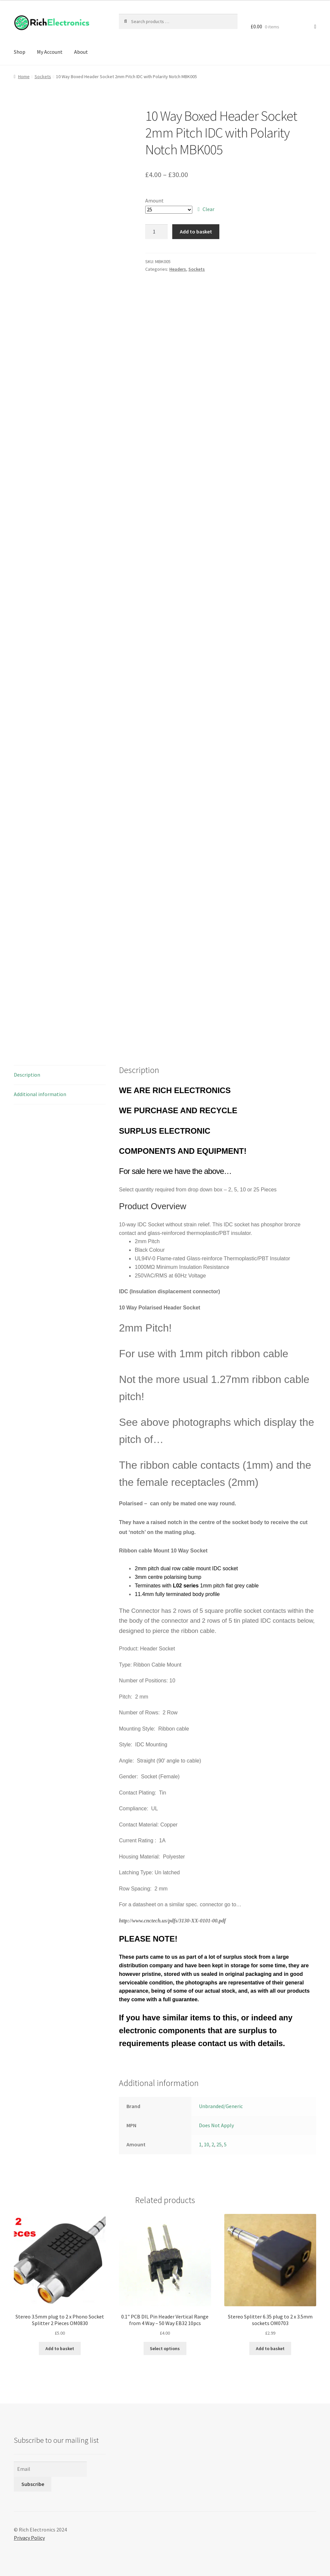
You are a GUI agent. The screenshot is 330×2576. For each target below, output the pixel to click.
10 (206, 2144)
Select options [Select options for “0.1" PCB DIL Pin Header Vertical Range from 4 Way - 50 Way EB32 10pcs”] (165, 2348)
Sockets (43, 76)
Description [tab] (27, 1074)
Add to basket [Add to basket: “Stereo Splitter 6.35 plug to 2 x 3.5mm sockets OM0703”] (270, 2348)
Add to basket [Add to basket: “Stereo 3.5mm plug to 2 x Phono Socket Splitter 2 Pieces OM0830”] (59, 2348)
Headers (177, 269)
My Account (50, 51)
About (81, 51)
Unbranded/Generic (221, 2106)
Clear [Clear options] (208, 209)
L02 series (186, 1585)
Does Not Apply (216, 2125)
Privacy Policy (29, 2537)
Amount (154, 200)
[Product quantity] (156, 231)
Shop (19, 51)
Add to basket (196, 231)
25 (219, 2144)
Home (24, 76)
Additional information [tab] (40, 1094)
